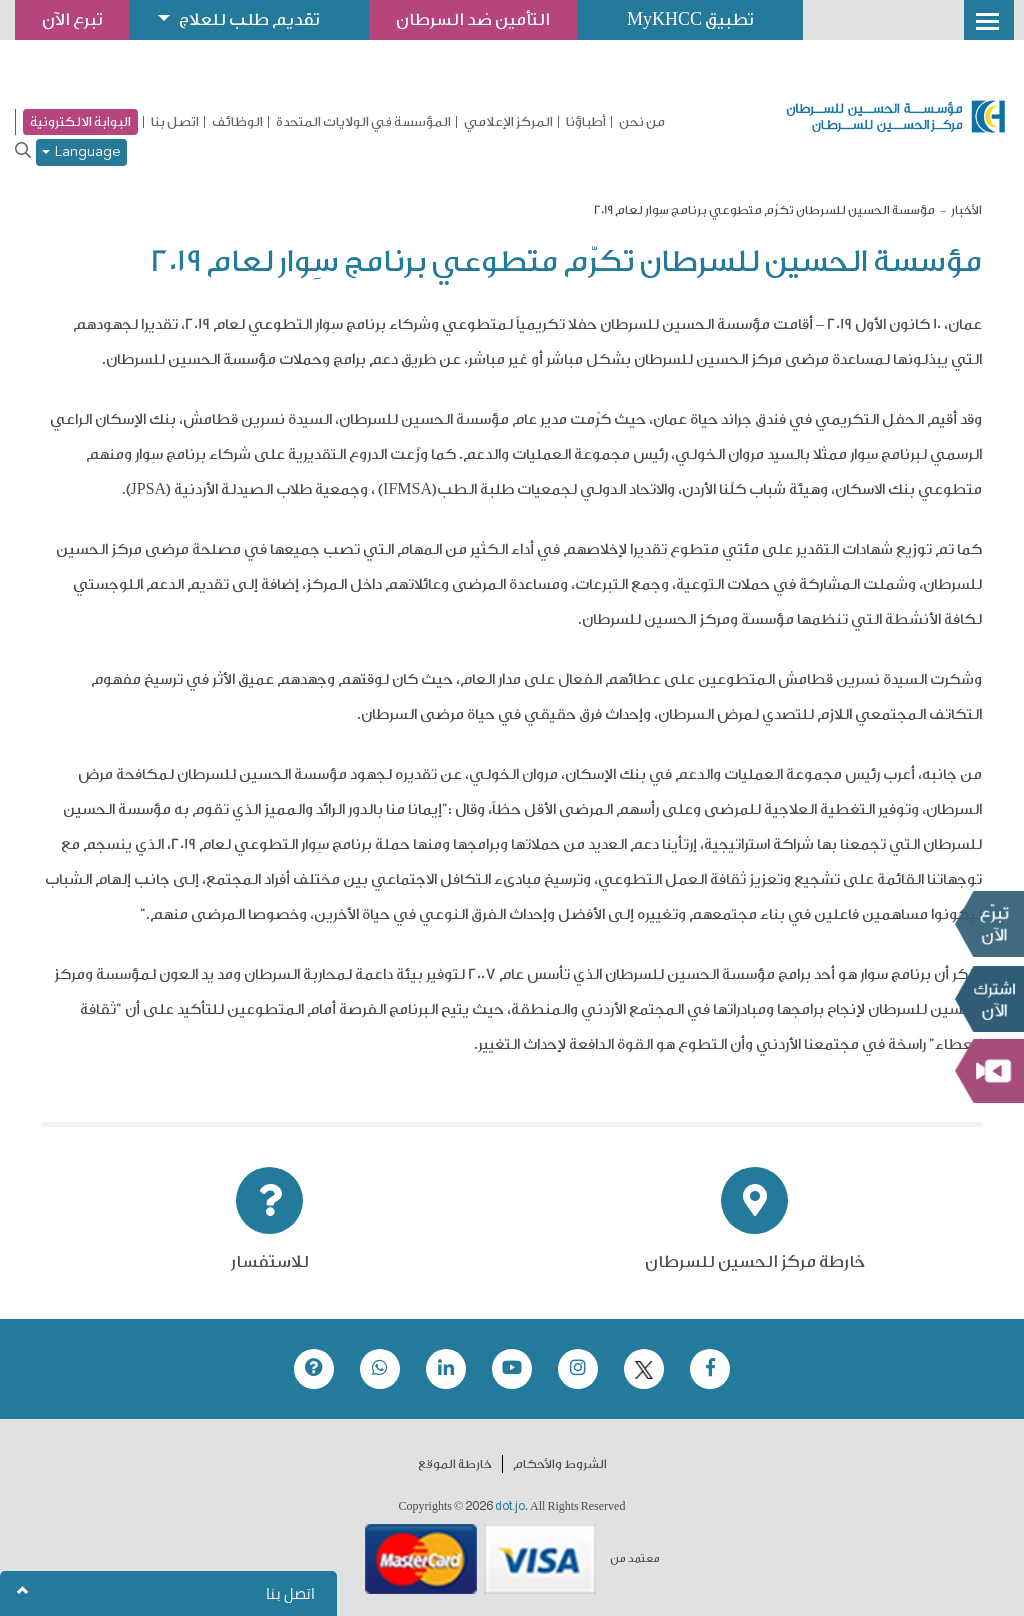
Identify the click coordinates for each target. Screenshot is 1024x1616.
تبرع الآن (989, 924)
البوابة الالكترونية (80, 121)
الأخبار (966, 210)
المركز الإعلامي (508, 122)
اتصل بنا (175, 122)
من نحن (642, 122)
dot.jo (510, 1506)
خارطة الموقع (455, 1464)
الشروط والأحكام (560, 1464)
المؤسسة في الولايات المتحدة (363, 122)
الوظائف (237, 122)
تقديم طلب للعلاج (249, 19)
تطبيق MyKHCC (690, 19)
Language (81, 152)
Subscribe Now (989, 999)
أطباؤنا (586, 122)
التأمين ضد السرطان (473, 19)
